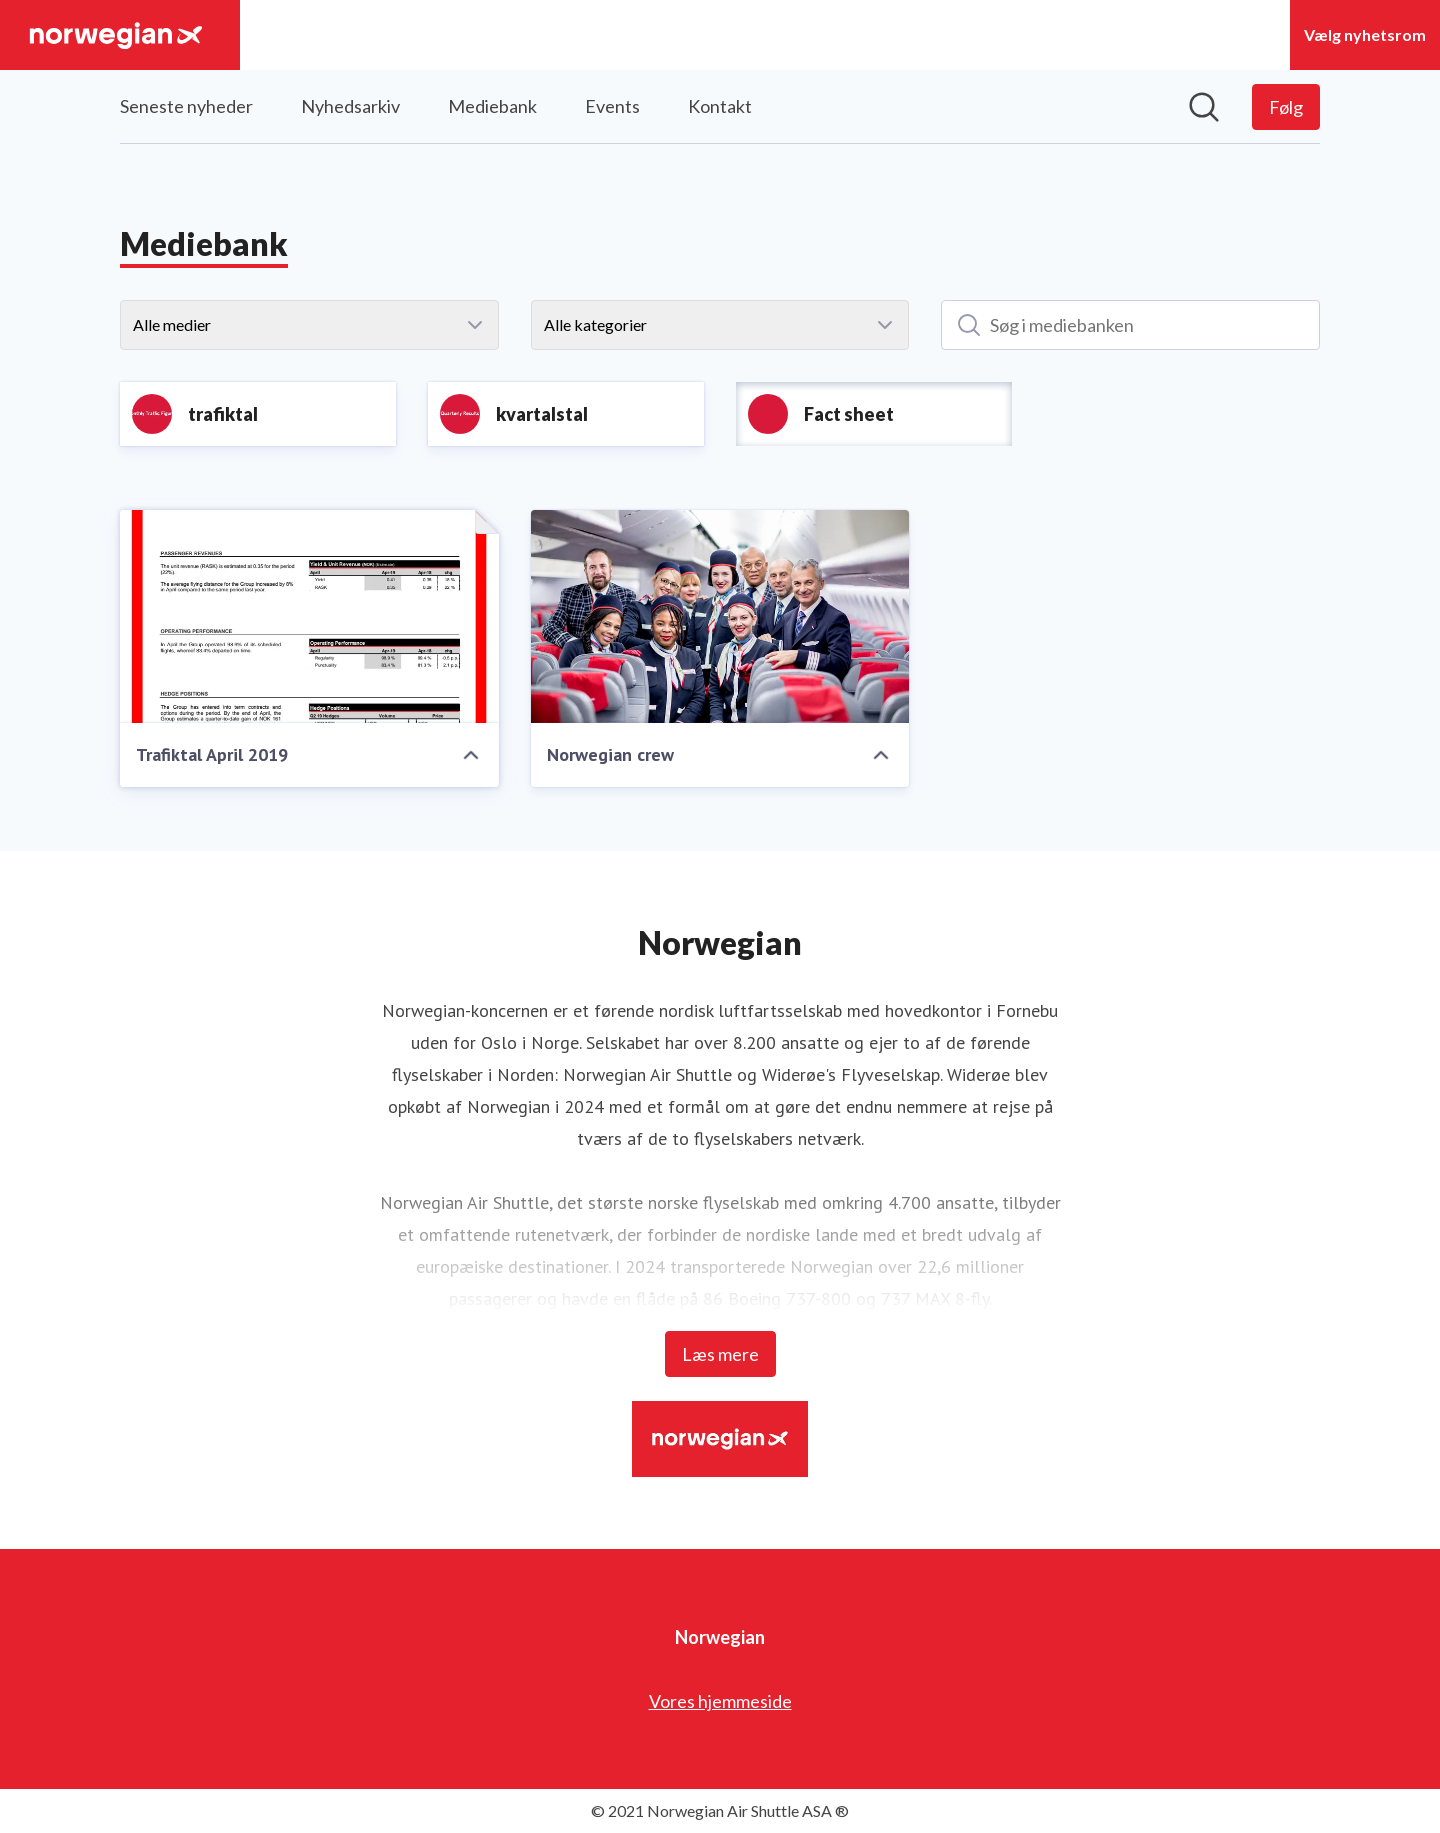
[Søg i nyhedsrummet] (1204, 107)
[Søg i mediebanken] (1130, 325)
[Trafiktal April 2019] (309, 616)
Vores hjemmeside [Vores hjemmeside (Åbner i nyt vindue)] (720, 1701)
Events (612, 106)
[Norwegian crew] (720, 616)
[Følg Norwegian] (1286, 107)
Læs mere (720, 1354)
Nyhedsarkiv (350, 106)
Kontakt (720, 106)
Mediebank (492, 106)
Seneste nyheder (186, 106)
